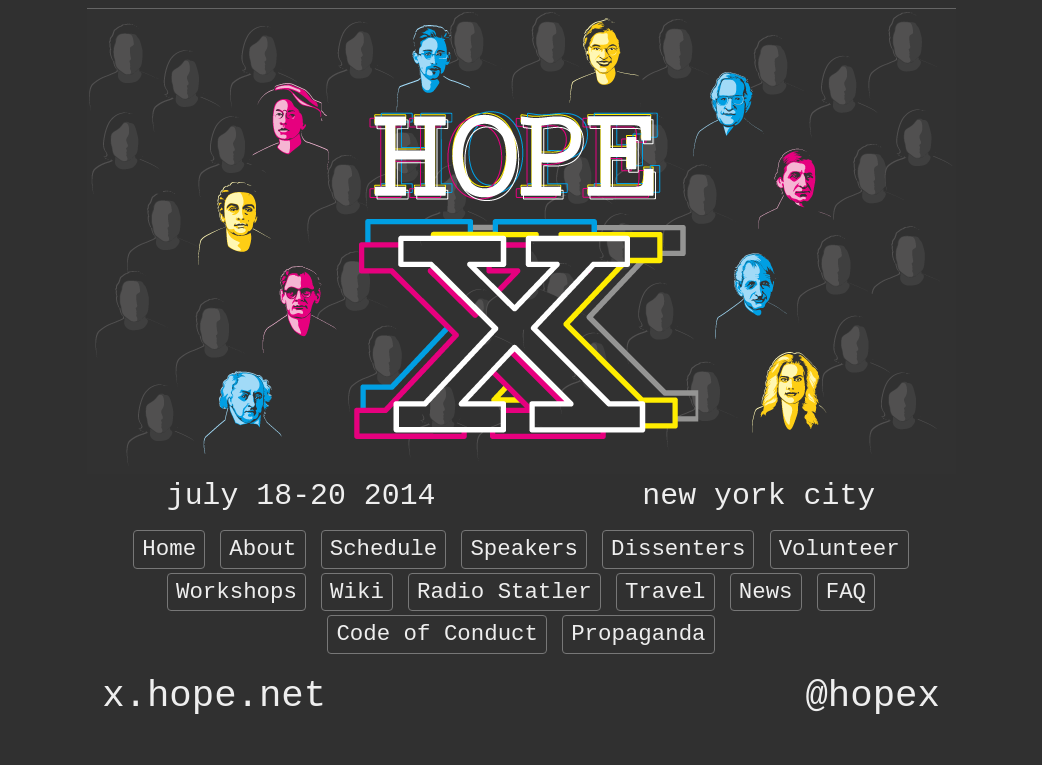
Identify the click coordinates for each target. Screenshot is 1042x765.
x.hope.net (214, 696)
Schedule (384, 549)
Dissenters (678, 549)
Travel (665, 592)
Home (169, 549)
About (262, 549)
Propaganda (638, 634)
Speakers (524, 549)
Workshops (236, 592)
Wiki (357, 592)
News (766, 592)
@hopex (872, 696)
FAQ (846, 592)
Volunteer (839, 549)
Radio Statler (504, 592)
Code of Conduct (437, 634)
